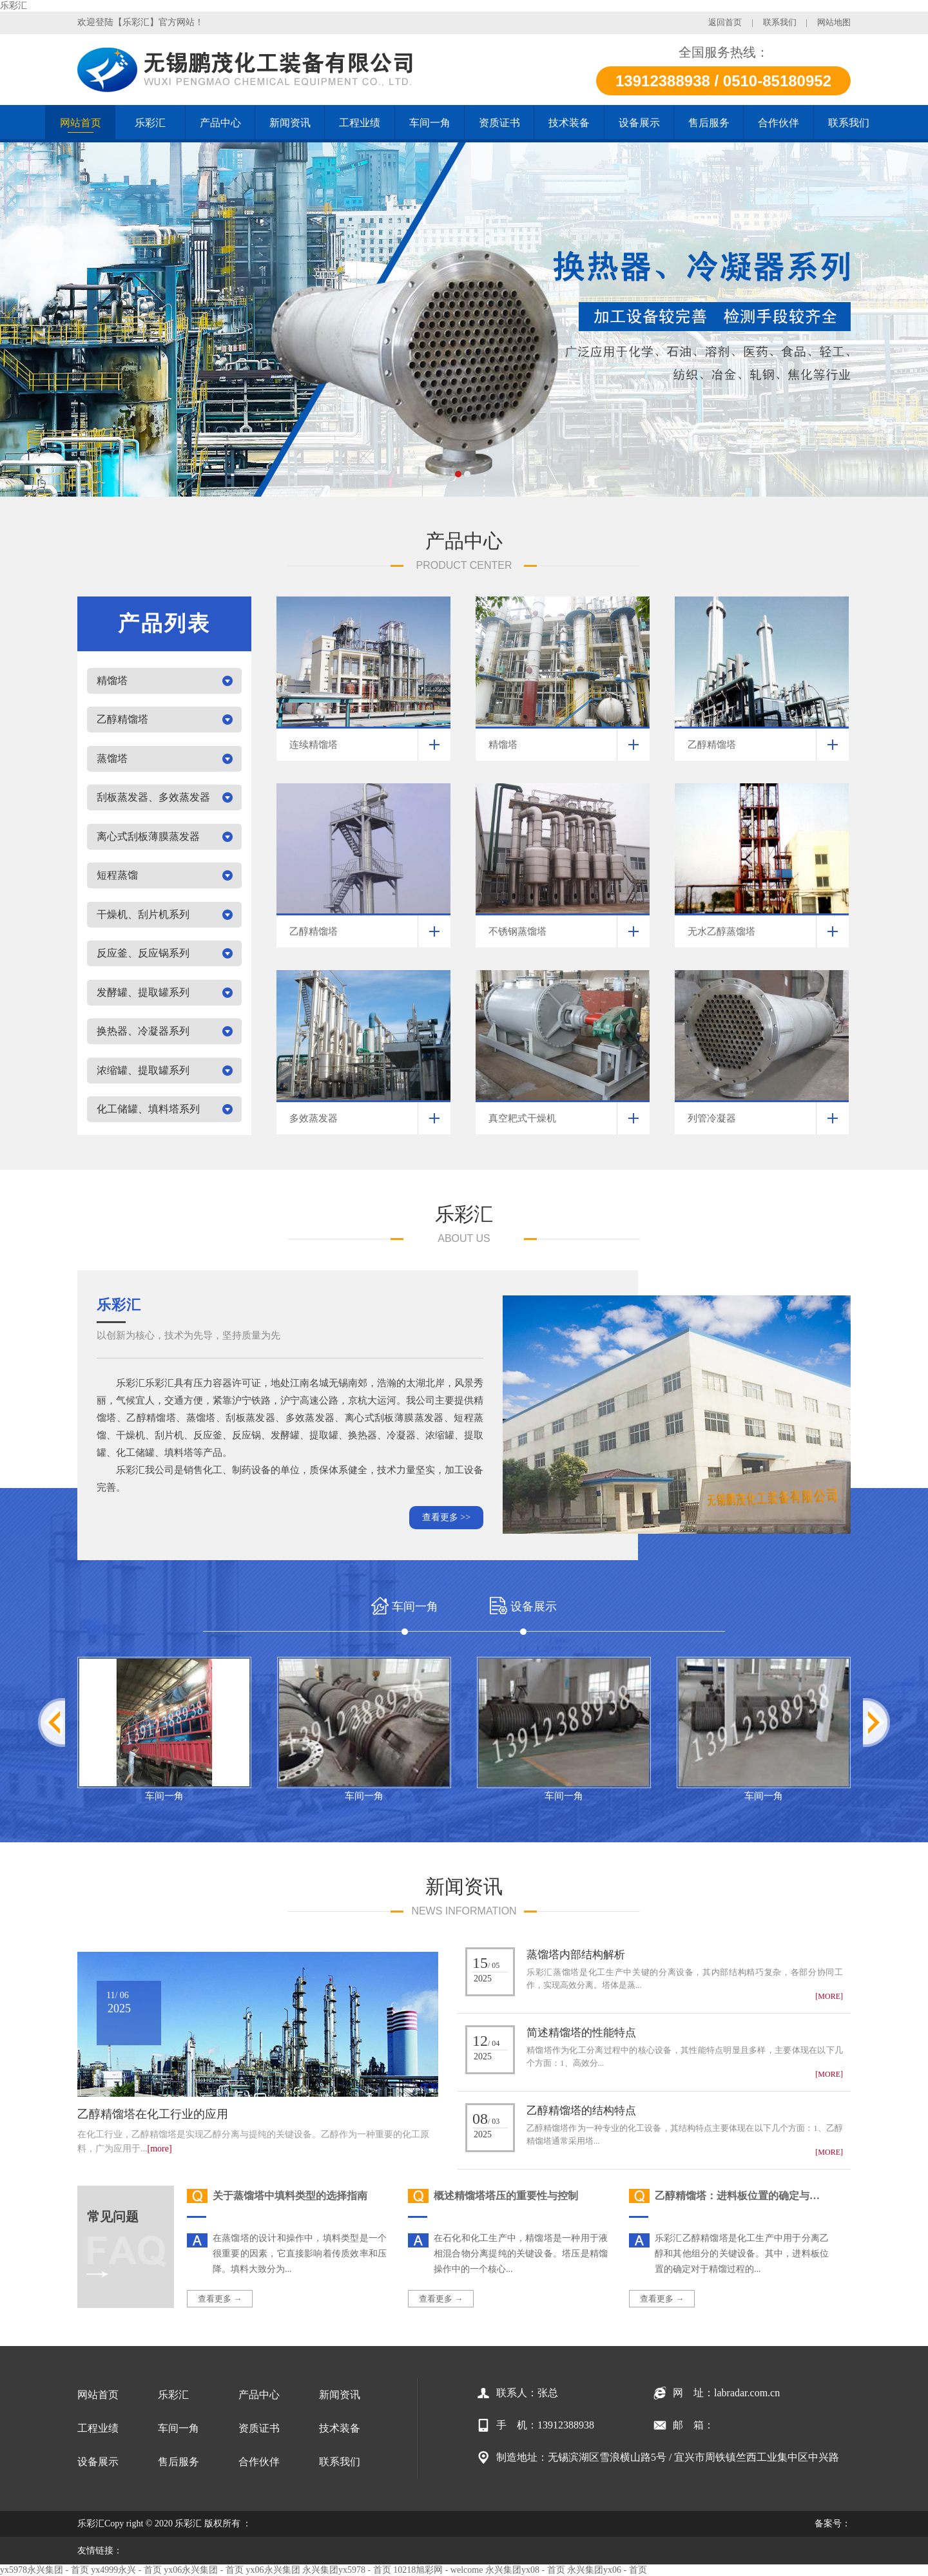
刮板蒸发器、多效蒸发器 (153, 797)
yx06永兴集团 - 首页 (204, 2570)
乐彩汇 (13, 5)
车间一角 (164, 1796)
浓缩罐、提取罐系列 (143, 1070)
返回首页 (725, 22)
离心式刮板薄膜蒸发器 (148, 836)
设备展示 (98, 2461)
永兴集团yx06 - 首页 (607, 2570)
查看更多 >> (446, 1517)
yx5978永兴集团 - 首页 (44, 2570)
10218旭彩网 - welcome (438, 2570)
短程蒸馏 (117, 875)
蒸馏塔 (112, 758)
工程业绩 (98, 2428)
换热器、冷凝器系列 (143, 1031)
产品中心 (259, 2394)
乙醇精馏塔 (122, 719)
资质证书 (259, 2428)
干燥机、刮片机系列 (143, 914)
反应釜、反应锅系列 (143, 953)
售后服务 (178, 2461)
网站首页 (98, 2394)
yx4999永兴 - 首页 (126, 2570)
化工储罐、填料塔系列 (148, 1108)
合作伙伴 (259, 2461)
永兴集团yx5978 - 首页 (346, 2570)
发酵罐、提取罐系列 (143, 992)
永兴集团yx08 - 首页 (525, 2570)
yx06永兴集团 (273, 2570)
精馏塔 (112, 680)
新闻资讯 (339, 2394)
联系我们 (780, 22)
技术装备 (339, 2428)
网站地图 (834, 22)
